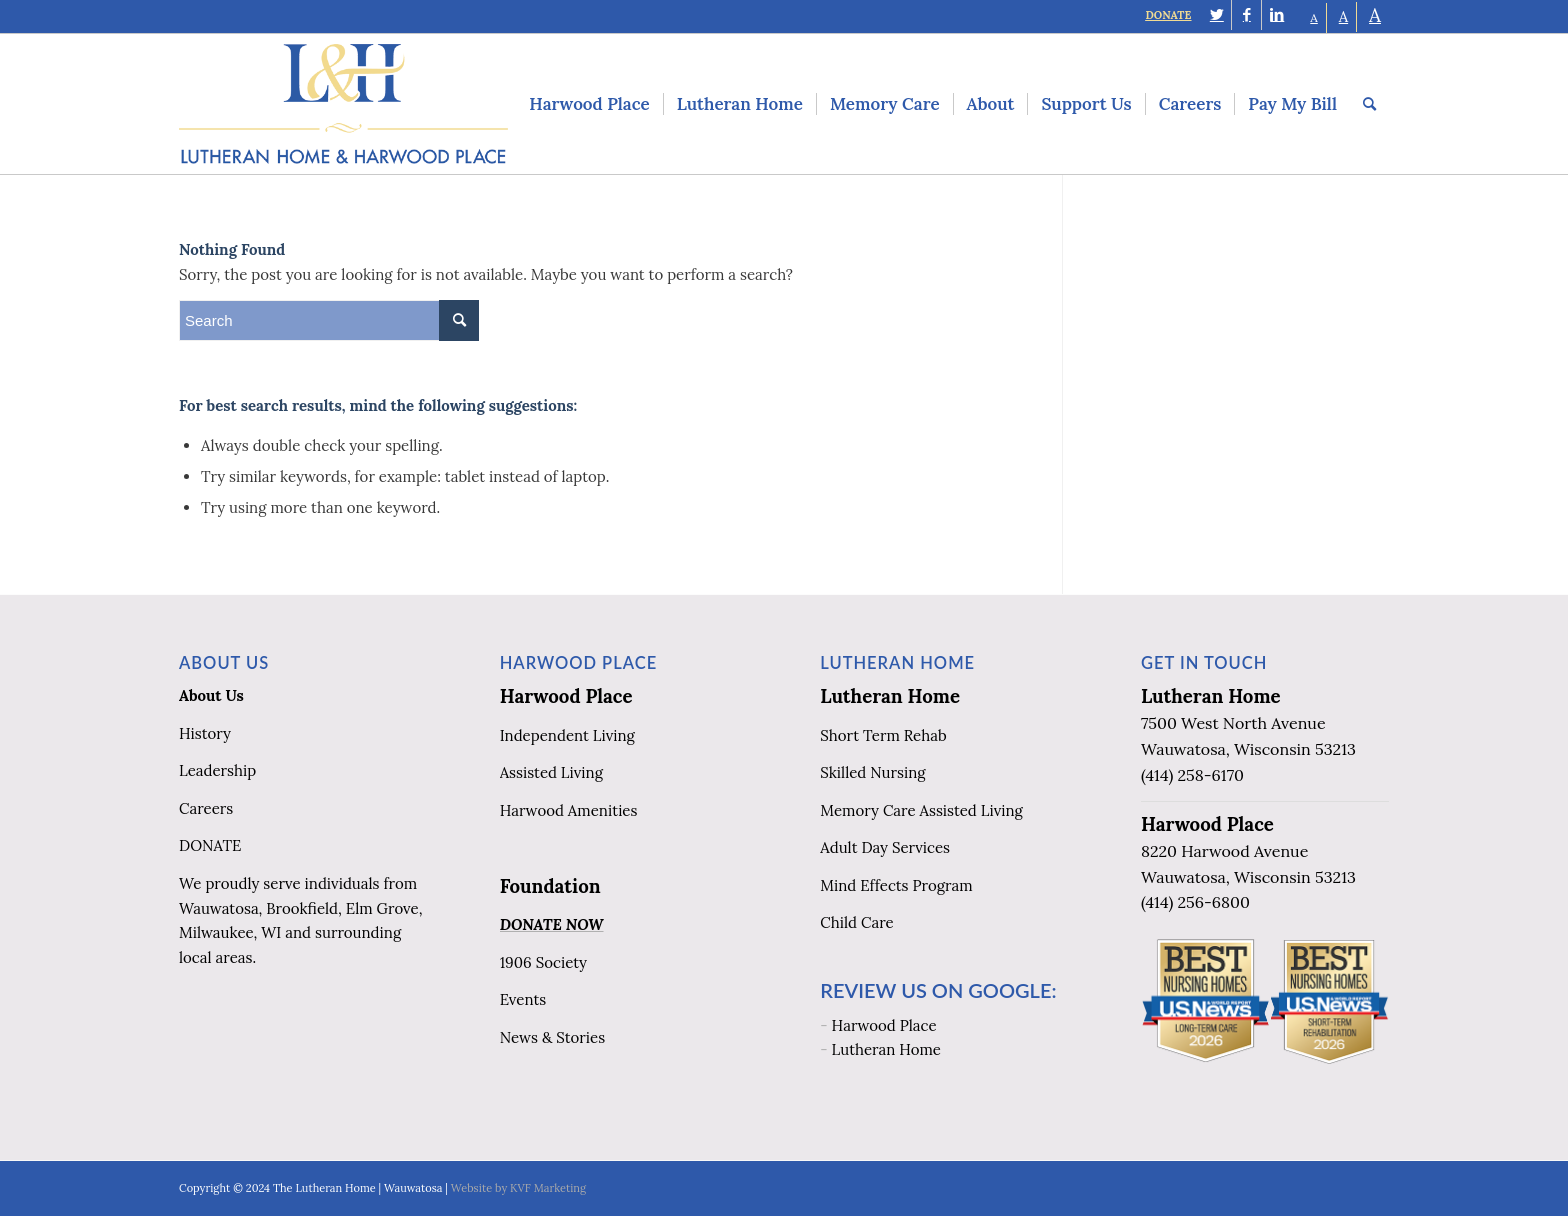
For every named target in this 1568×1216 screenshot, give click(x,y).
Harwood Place (566, 696)
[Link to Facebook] (1246, 15)
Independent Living (567, 735)
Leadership (217, 770)
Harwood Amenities (569, 810)
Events (523, 999)
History (205, 733)
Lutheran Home (890, 696)
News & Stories (552, 1037)
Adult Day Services (885, 847)
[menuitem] (589, 104)
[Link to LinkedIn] (1277, 15)
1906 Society (543, 962)
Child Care (856, 922)
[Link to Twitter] (1216, 15)
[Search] (1369, 104)
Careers (206, 808)
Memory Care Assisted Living (921, 810)
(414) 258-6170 (1192, 775)
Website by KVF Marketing (518, 1188)
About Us (211, 695)
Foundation (550, 886)
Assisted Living (551, 772)
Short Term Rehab (883, 735)
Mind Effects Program (896, 885)
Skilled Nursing (872, 772)
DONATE (1168, 15)
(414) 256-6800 (1195, 902)
